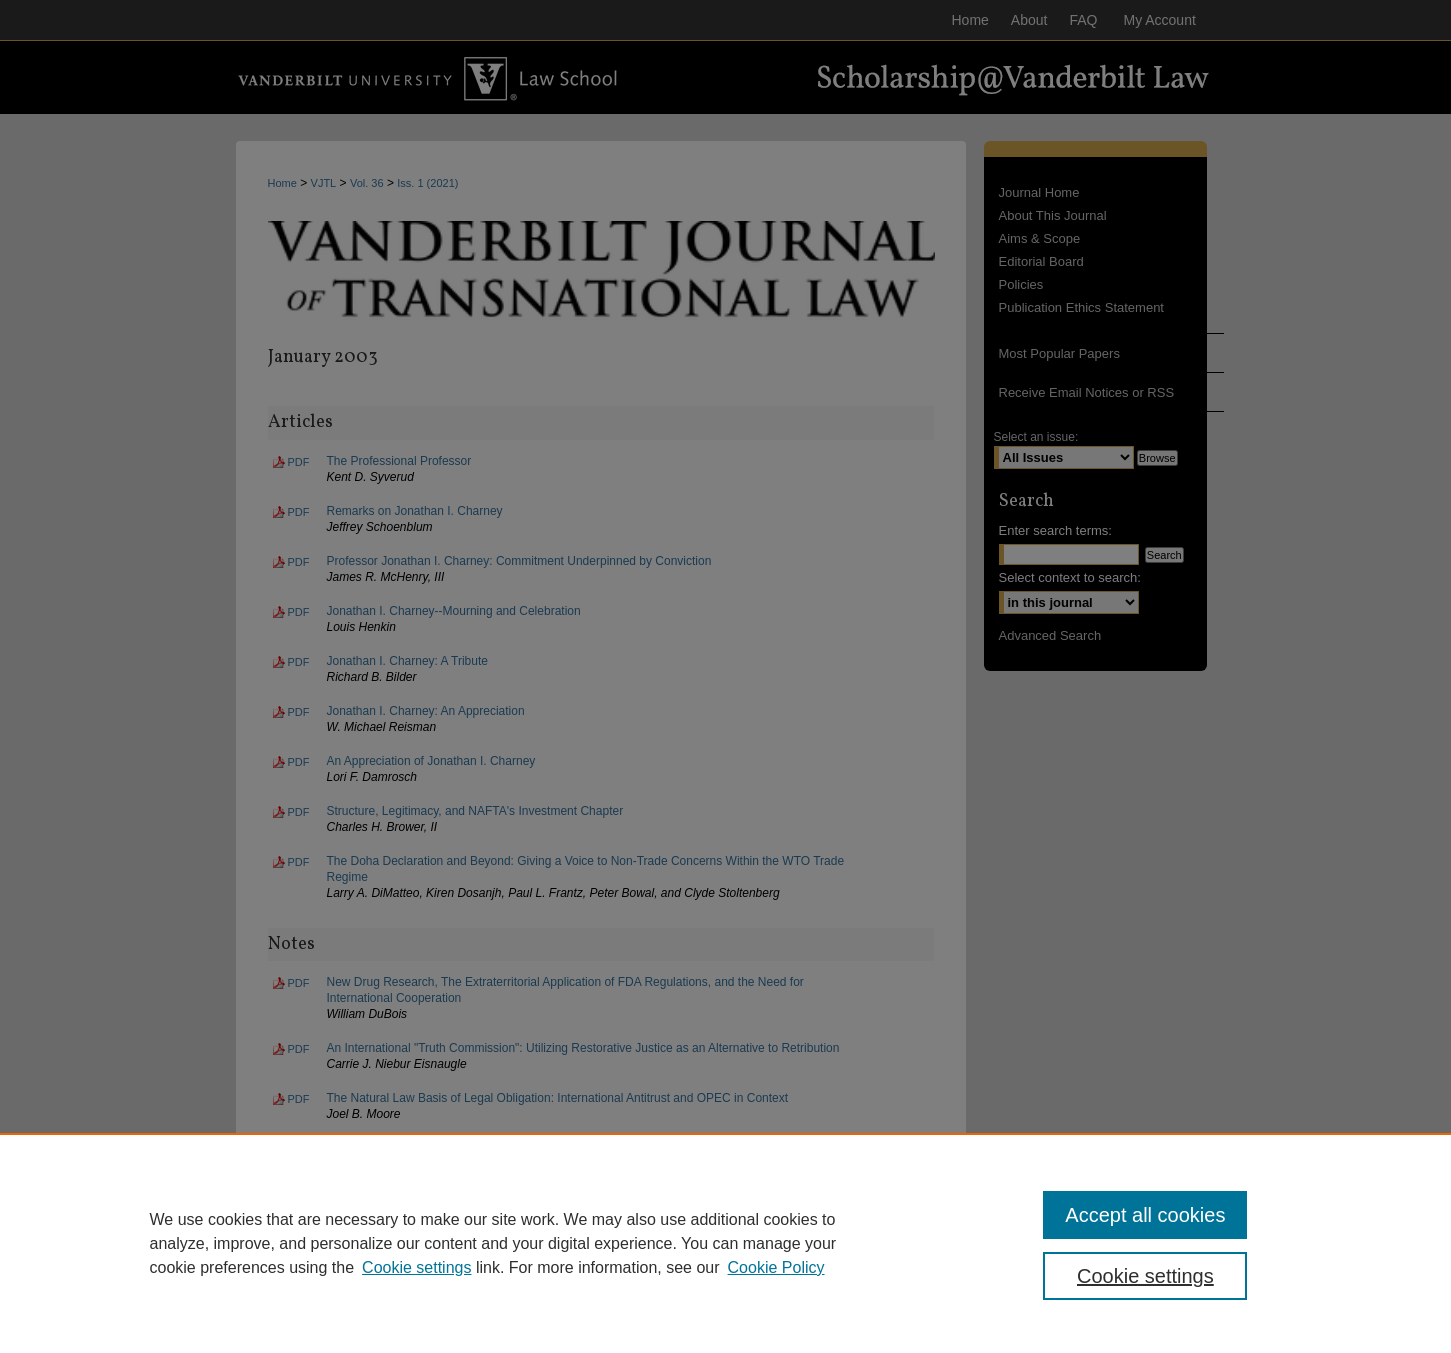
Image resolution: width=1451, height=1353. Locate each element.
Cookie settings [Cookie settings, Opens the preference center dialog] (1145, 1276)
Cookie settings (416, 1267)
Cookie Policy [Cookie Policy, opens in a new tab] (776, 1267)
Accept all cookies (1145, 1215)
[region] (725, 1243)
